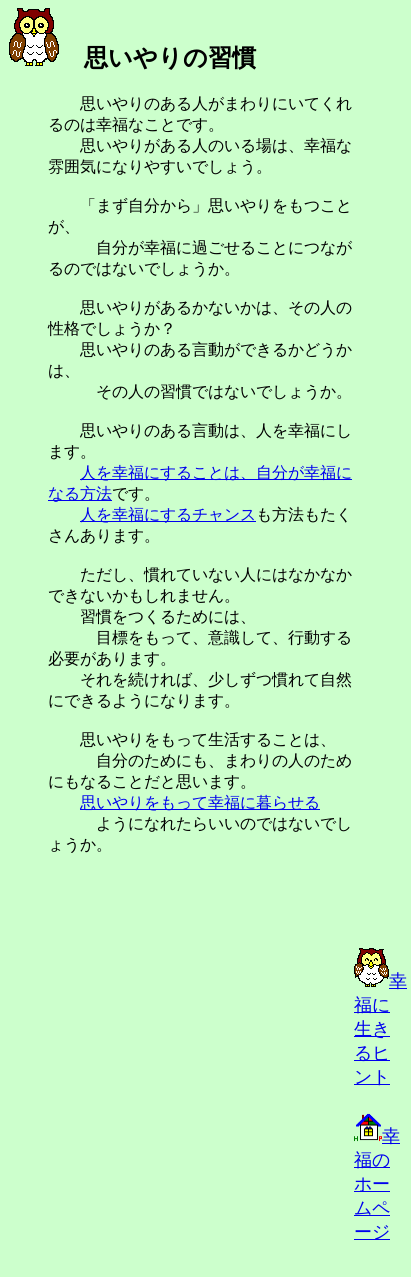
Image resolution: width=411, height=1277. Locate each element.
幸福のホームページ (377, 1184)
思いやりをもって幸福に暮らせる (200, 802)
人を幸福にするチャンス (168, 514)
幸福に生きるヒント (380, 1029)
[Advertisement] (180, 1109)
